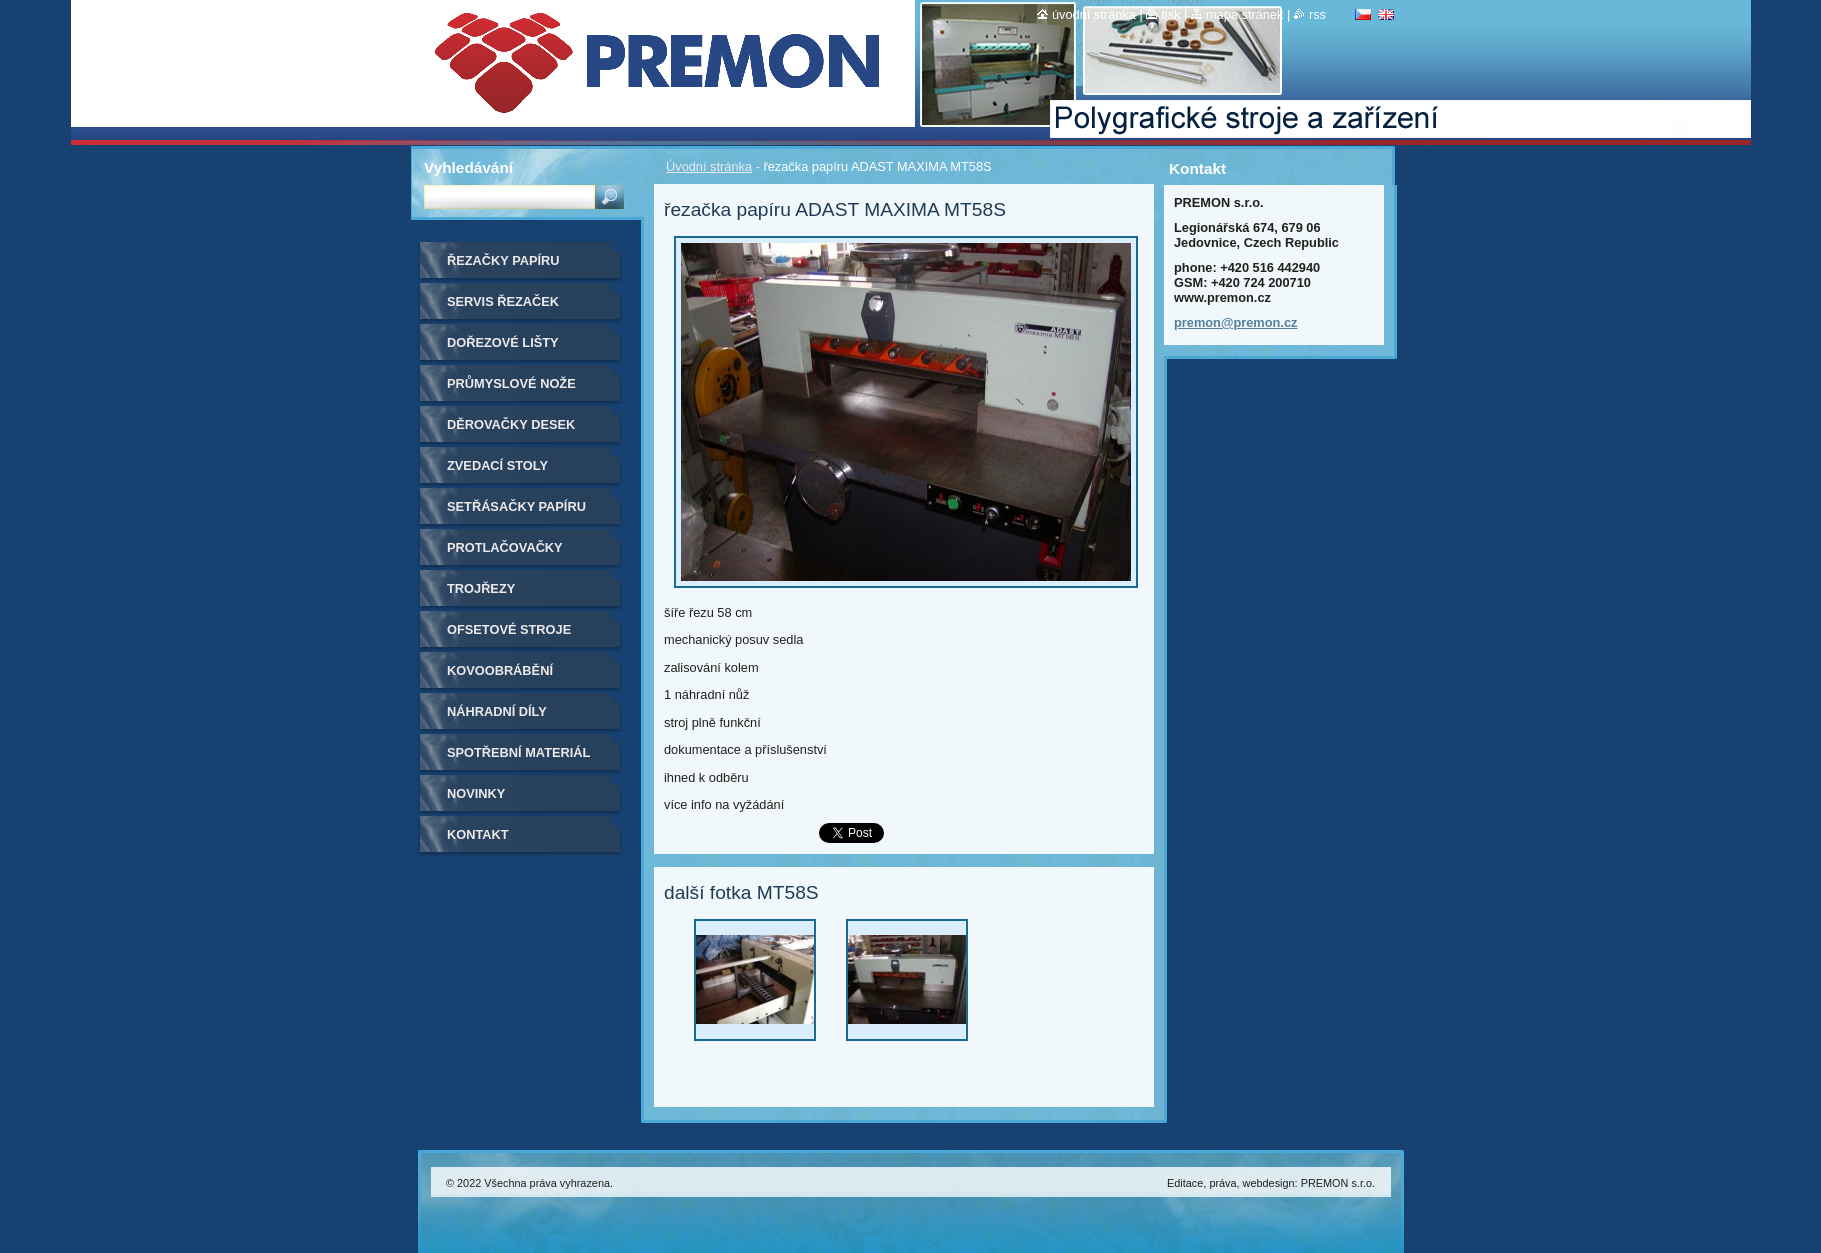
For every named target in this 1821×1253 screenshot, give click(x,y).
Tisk (1170, 14)
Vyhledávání (468, 167)
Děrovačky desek (511, 424)
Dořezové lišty (503, 342)
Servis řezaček (503, 301)
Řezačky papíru (503, 260)
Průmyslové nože (511, 383)
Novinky (476, 793)
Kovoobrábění (500, 670)
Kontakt (478, 834)
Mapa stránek (1245, 14)
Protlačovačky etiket (505, 554)
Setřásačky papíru (516, 506)
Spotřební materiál (518, 752)
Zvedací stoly (497, 465)
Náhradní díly (497, 711)
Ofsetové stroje (509, 629)
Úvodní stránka (709, 166)
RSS (1317, 14)
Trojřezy (481, 588)
